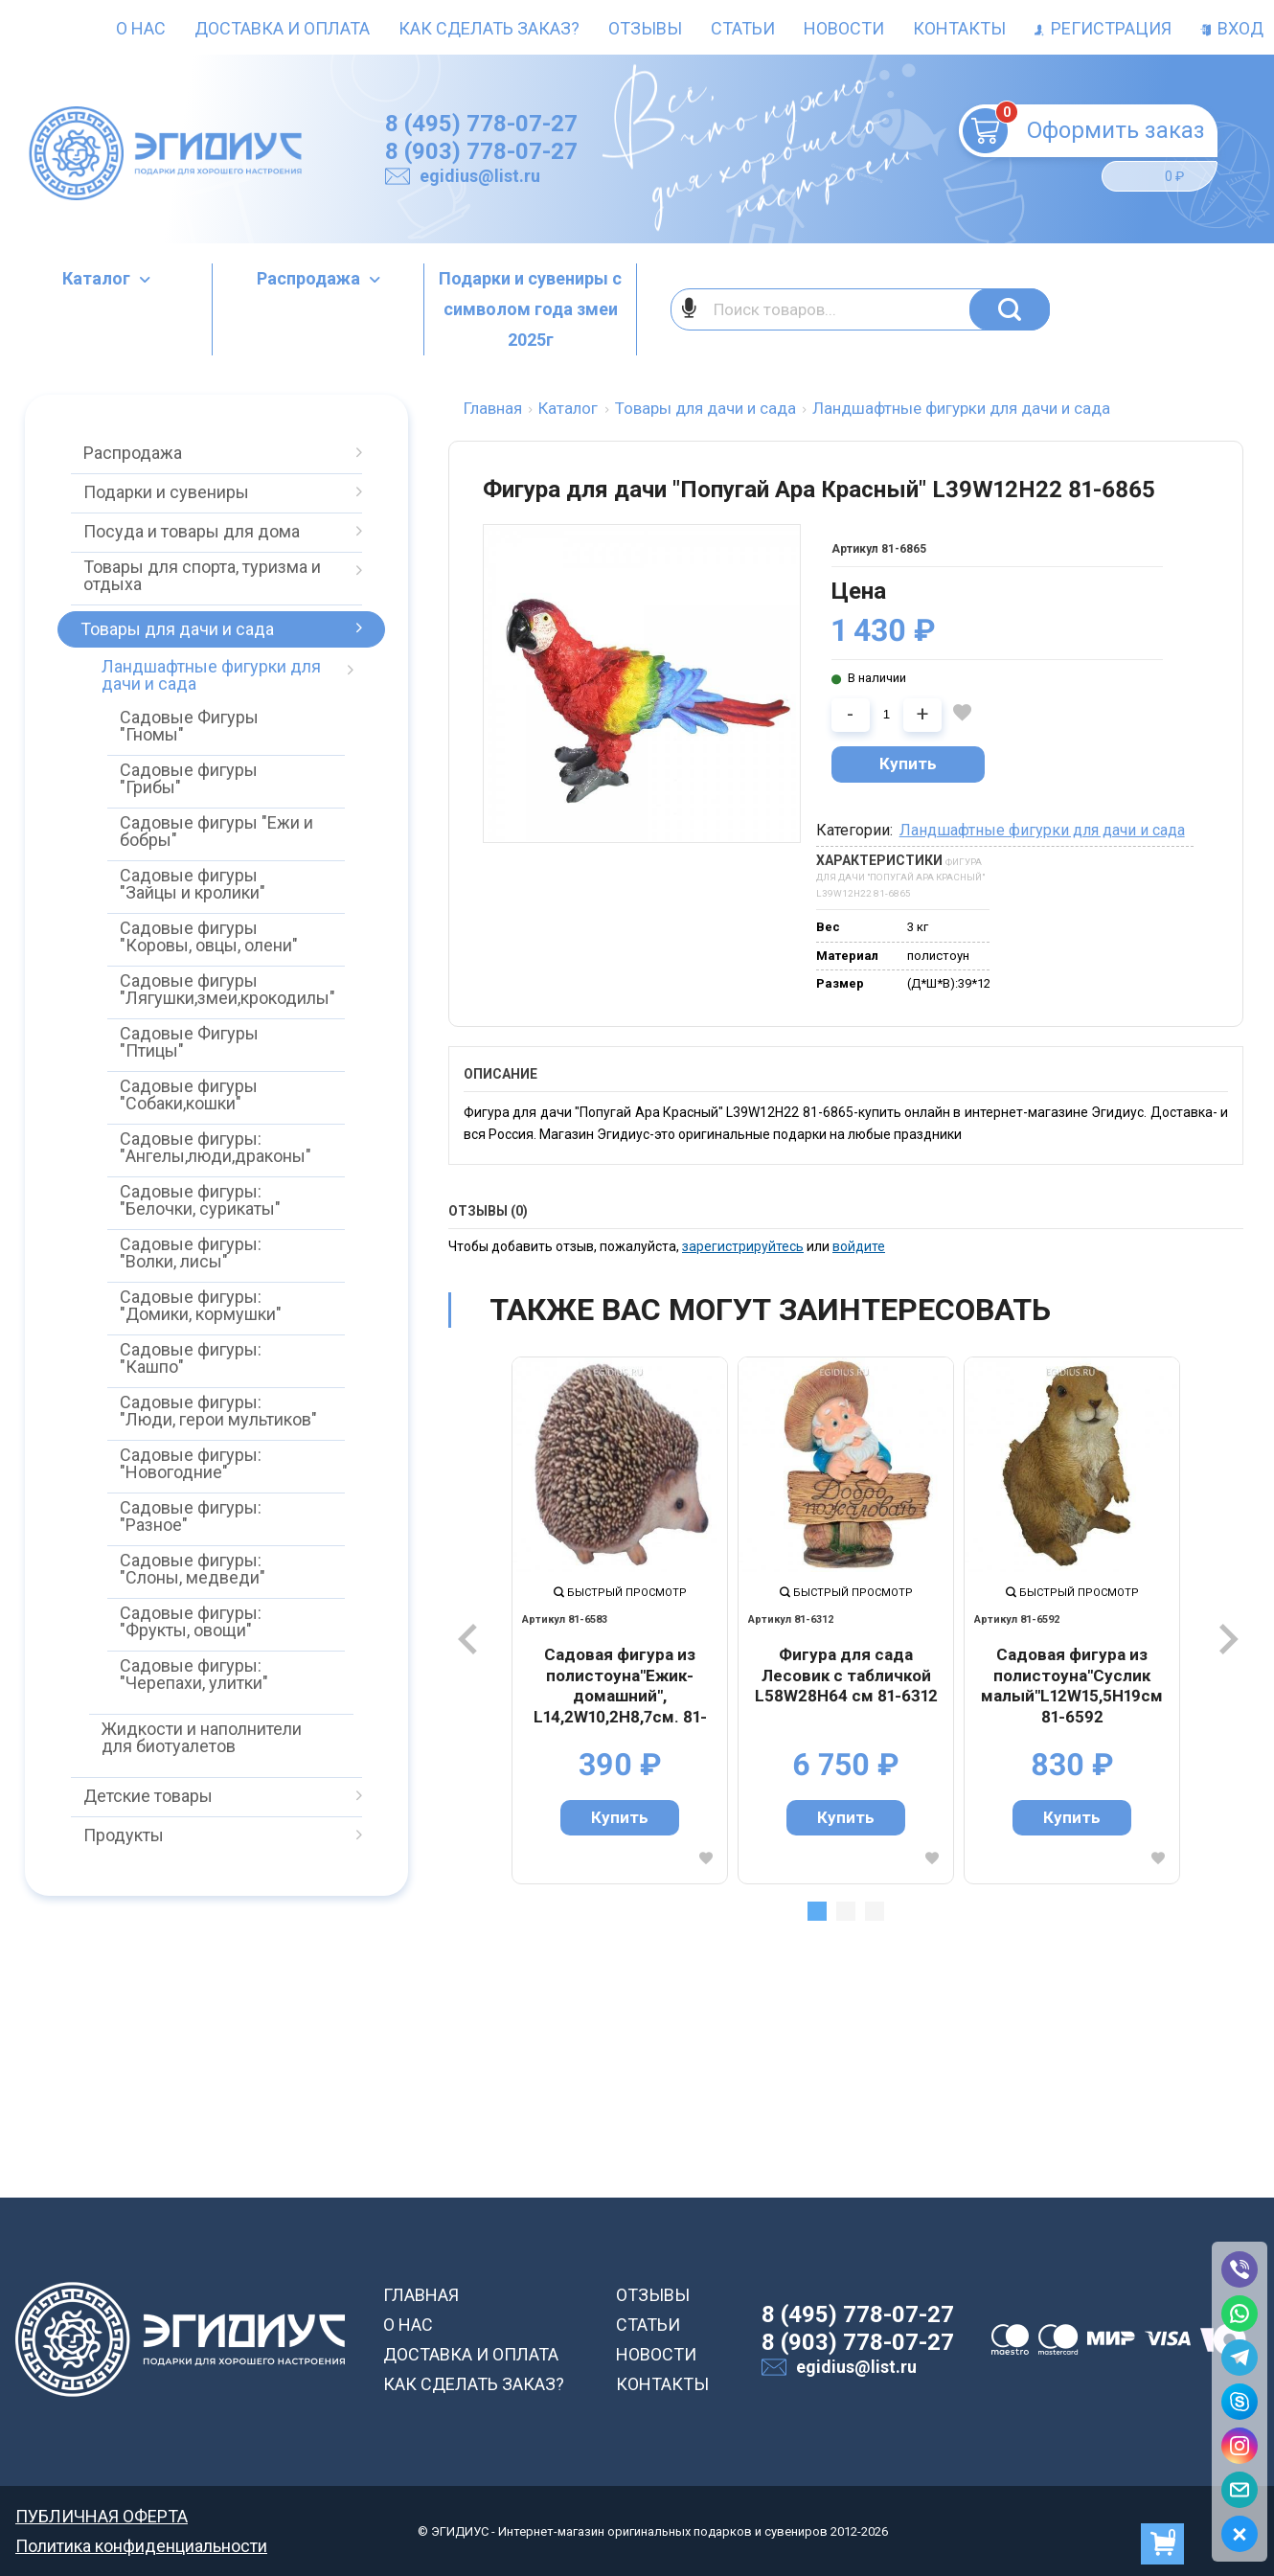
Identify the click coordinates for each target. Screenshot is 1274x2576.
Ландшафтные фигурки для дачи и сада (1042, 830)
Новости (844, 28)
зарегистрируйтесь (743, 1246)
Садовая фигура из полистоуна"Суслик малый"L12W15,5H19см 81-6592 (1072, 1685)
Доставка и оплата (282, 28)
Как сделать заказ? (489, 28)
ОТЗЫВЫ (653, 2295)
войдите (858, 1246)
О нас (141, 28)
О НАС (408, 2324)
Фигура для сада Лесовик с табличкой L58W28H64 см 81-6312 (846, 1675)
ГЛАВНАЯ (421, 2295)
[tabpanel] (620, 1619)
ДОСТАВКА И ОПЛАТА (470, 2354)
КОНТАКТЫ (662, 2384)
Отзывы (645, 28)
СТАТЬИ (648, 2324)
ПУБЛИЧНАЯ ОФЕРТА (101, 2516)
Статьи (743, 28)
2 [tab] (845, 1911)
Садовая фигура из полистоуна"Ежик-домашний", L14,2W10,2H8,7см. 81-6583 (620, 1685)
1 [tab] (817, 1911)
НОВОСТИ (656, 2354)
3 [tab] (874, 1911)
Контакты (959, 28)
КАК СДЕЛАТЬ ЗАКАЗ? (473, 2384)
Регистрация (1103, 28)
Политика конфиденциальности (141, 2546)
